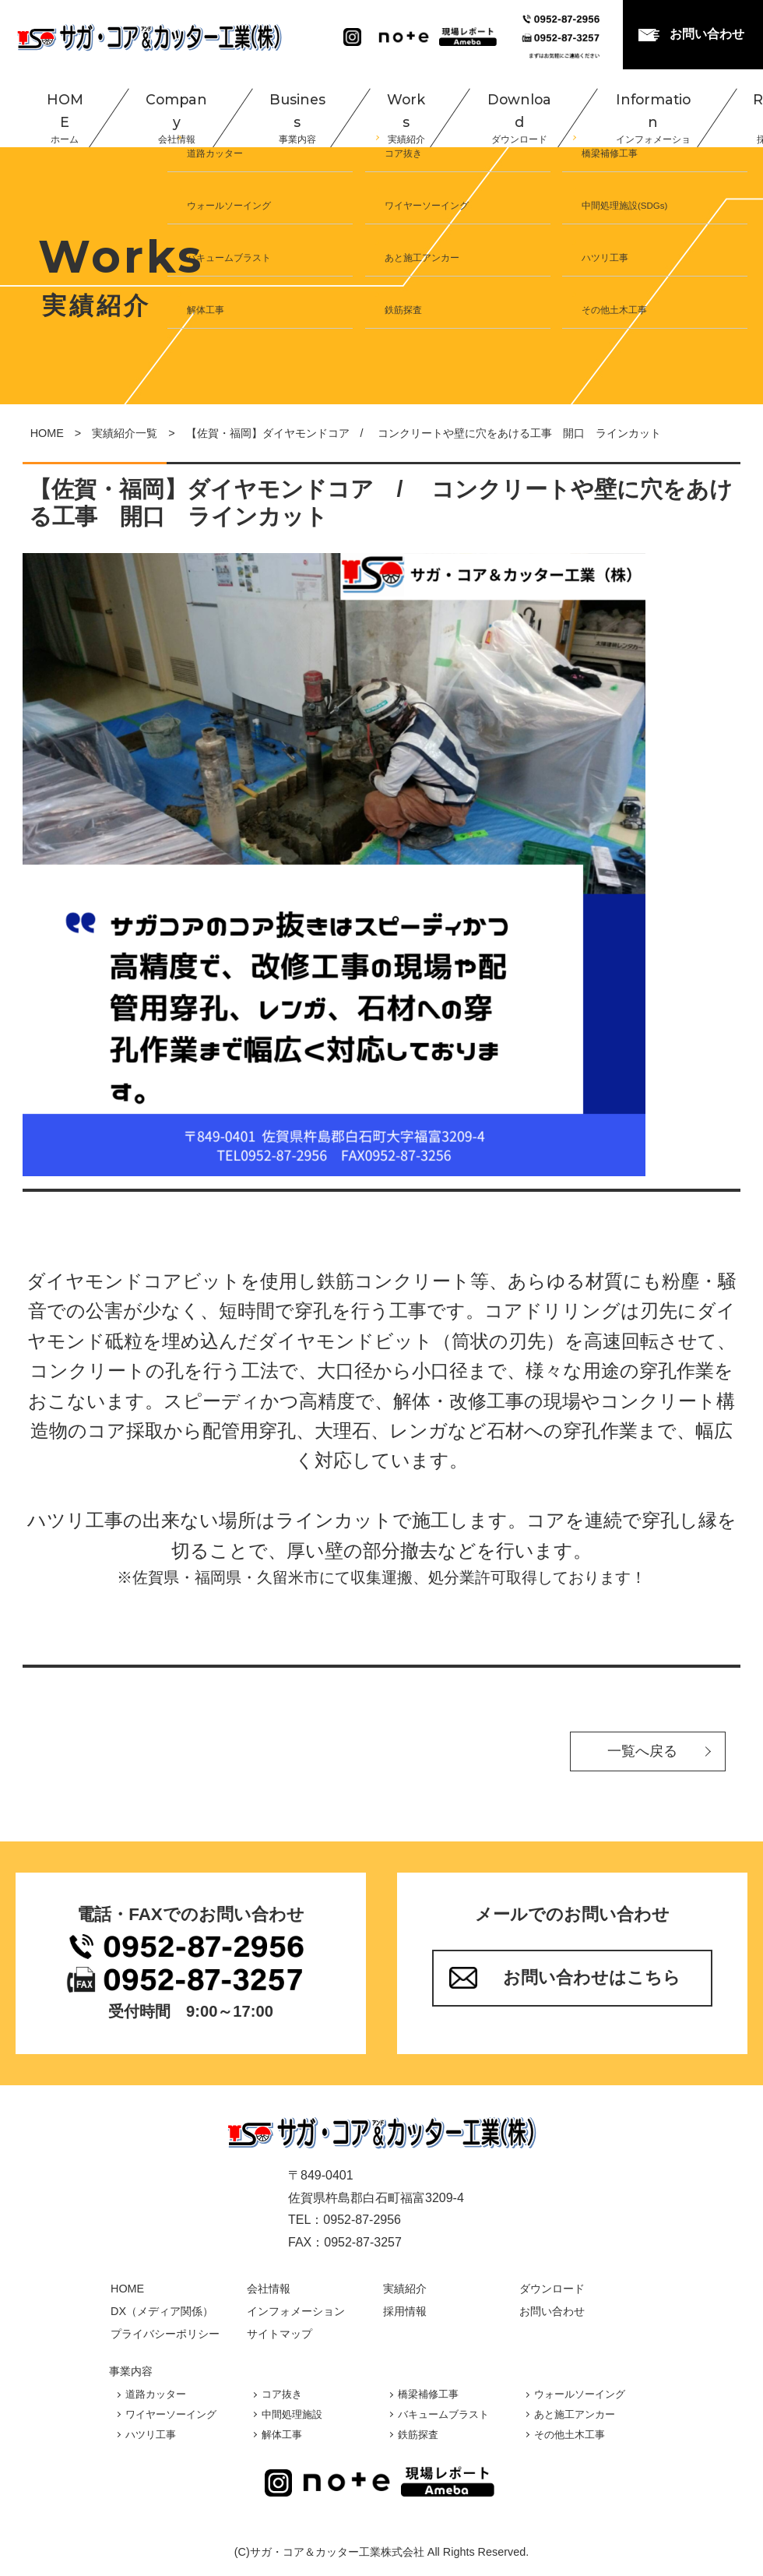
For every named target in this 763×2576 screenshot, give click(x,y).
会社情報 (268, 2288)
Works (363, 107)
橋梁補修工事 (428, 2394)
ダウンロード (552, 2288)
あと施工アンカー (574, 2414)
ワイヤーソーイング (170, 2414)
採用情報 (405, 2311)
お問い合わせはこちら (591, 1977)
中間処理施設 (292, 2414)
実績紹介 (405, 2288)
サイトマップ (279, 2334)
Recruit (711, 107)
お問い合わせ (707, 34)
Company (146, 107)
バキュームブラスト (443, 2414)
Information (596, 107)
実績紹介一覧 (124, 433)
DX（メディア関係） (162, 2311)
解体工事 (282, 2434)
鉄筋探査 (418, 2434)
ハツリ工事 (150, 2434)
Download (470, 107)
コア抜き (282, 2394)
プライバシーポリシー (165, 2334)
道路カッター (155, 2394)
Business (260, 107)
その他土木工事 (569, 2434)
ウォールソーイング (579, 2394)
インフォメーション (296, 2311)
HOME (43, 107)
